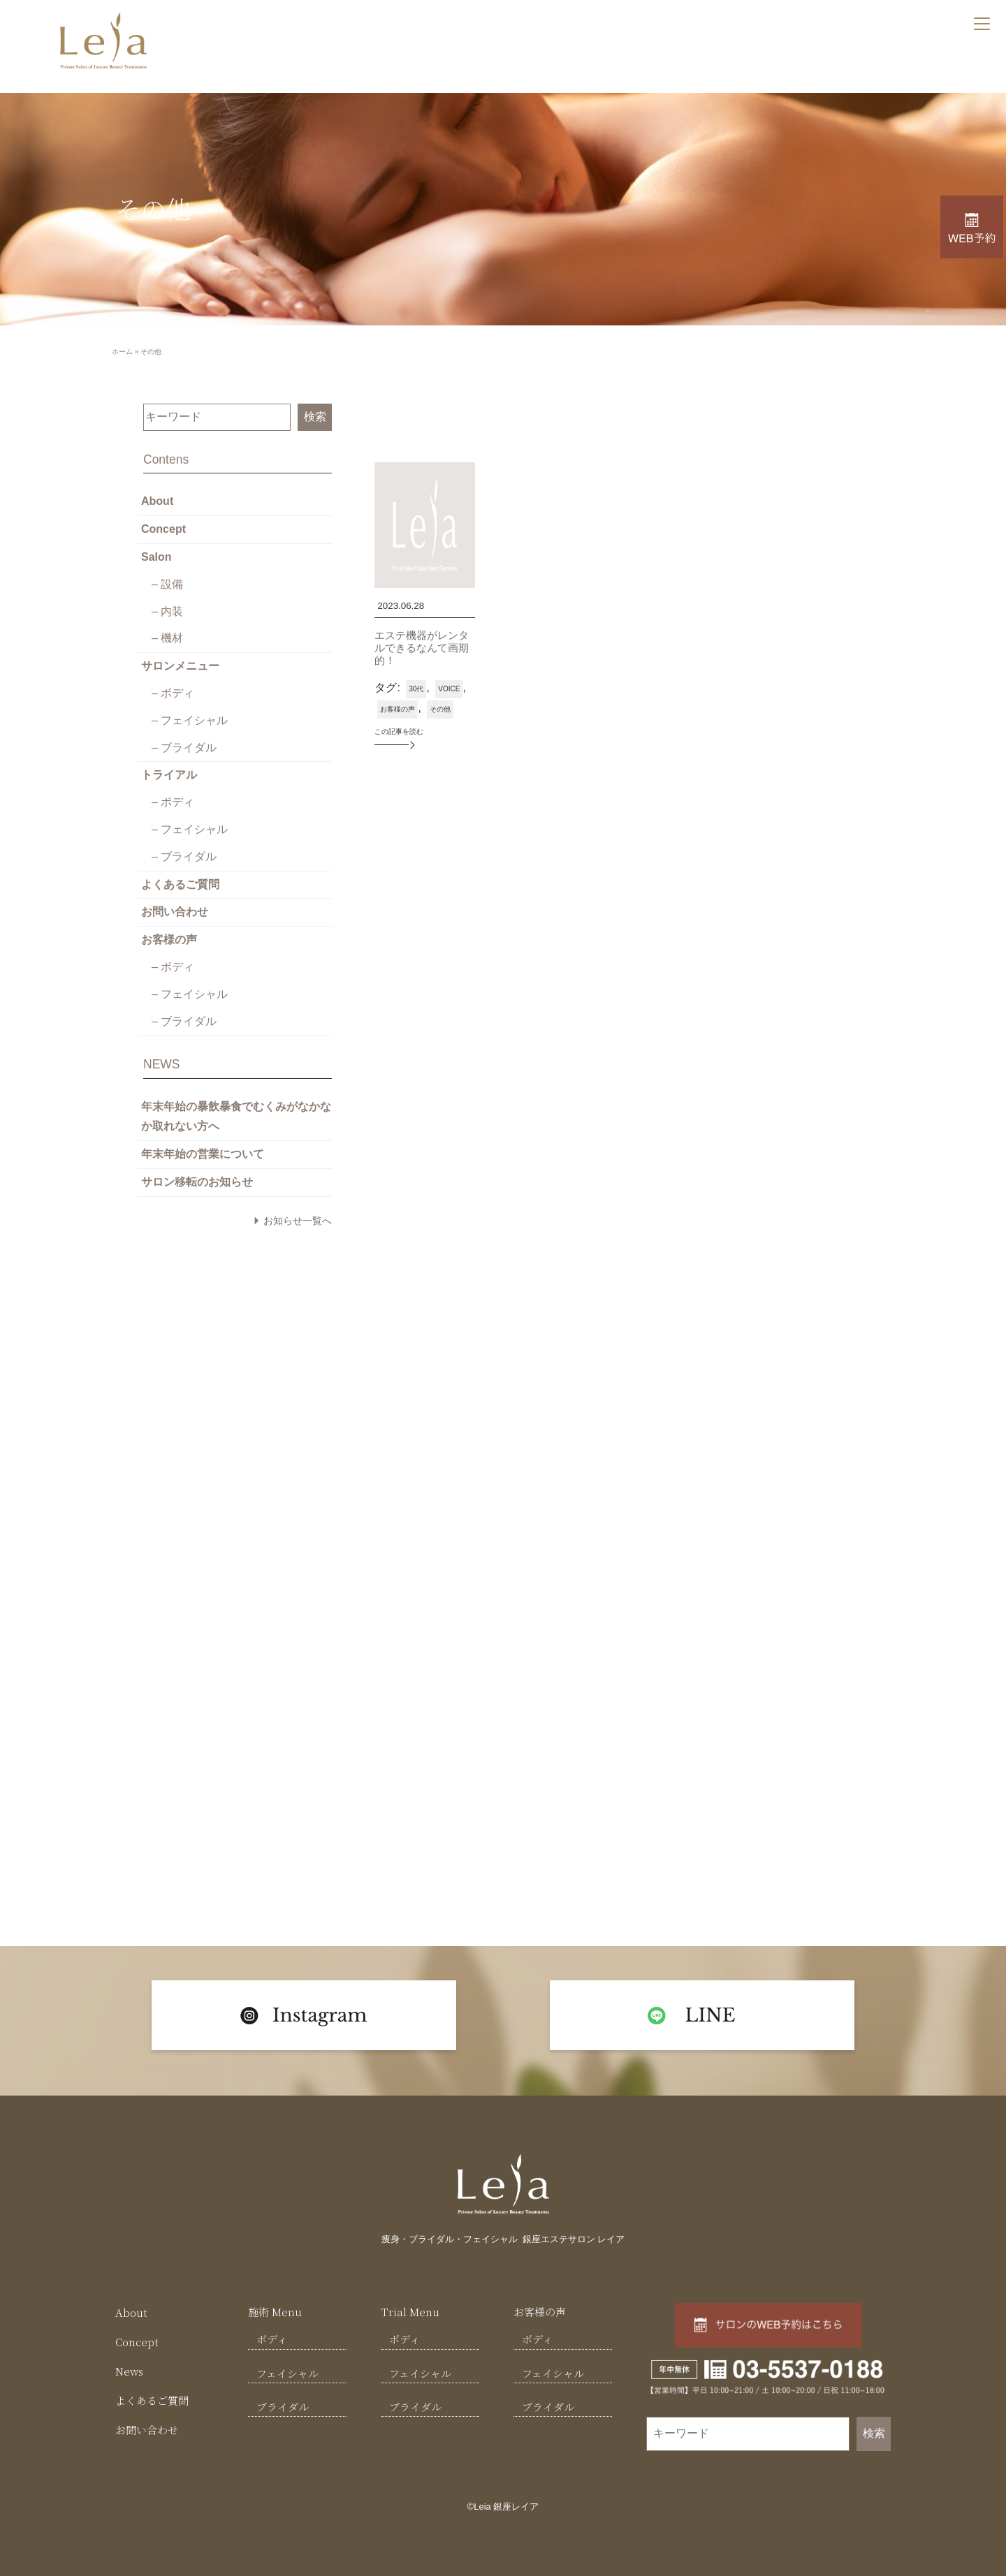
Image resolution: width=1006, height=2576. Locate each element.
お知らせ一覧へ (297, 1220)
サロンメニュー (180, 666)
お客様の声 (169, 939)
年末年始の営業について (202, 1154)
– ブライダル (184, 747)
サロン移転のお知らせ (197, 1182)
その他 (440, 709)
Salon (156, 557)
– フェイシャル (190, 720)
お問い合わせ (174, 912)
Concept (163, 529)
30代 (416, 689)
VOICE (449, 689)
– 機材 (167, 638)
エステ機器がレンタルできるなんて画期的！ (421, 647)
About (157, 501)
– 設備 (167, 584)
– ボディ (173, 693)
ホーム (122, 351)
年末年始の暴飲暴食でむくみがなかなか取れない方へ (236, 1117)
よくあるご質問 (180, 884)
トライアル (169, 775)
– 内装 (167, 611)
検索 (315, 416)
